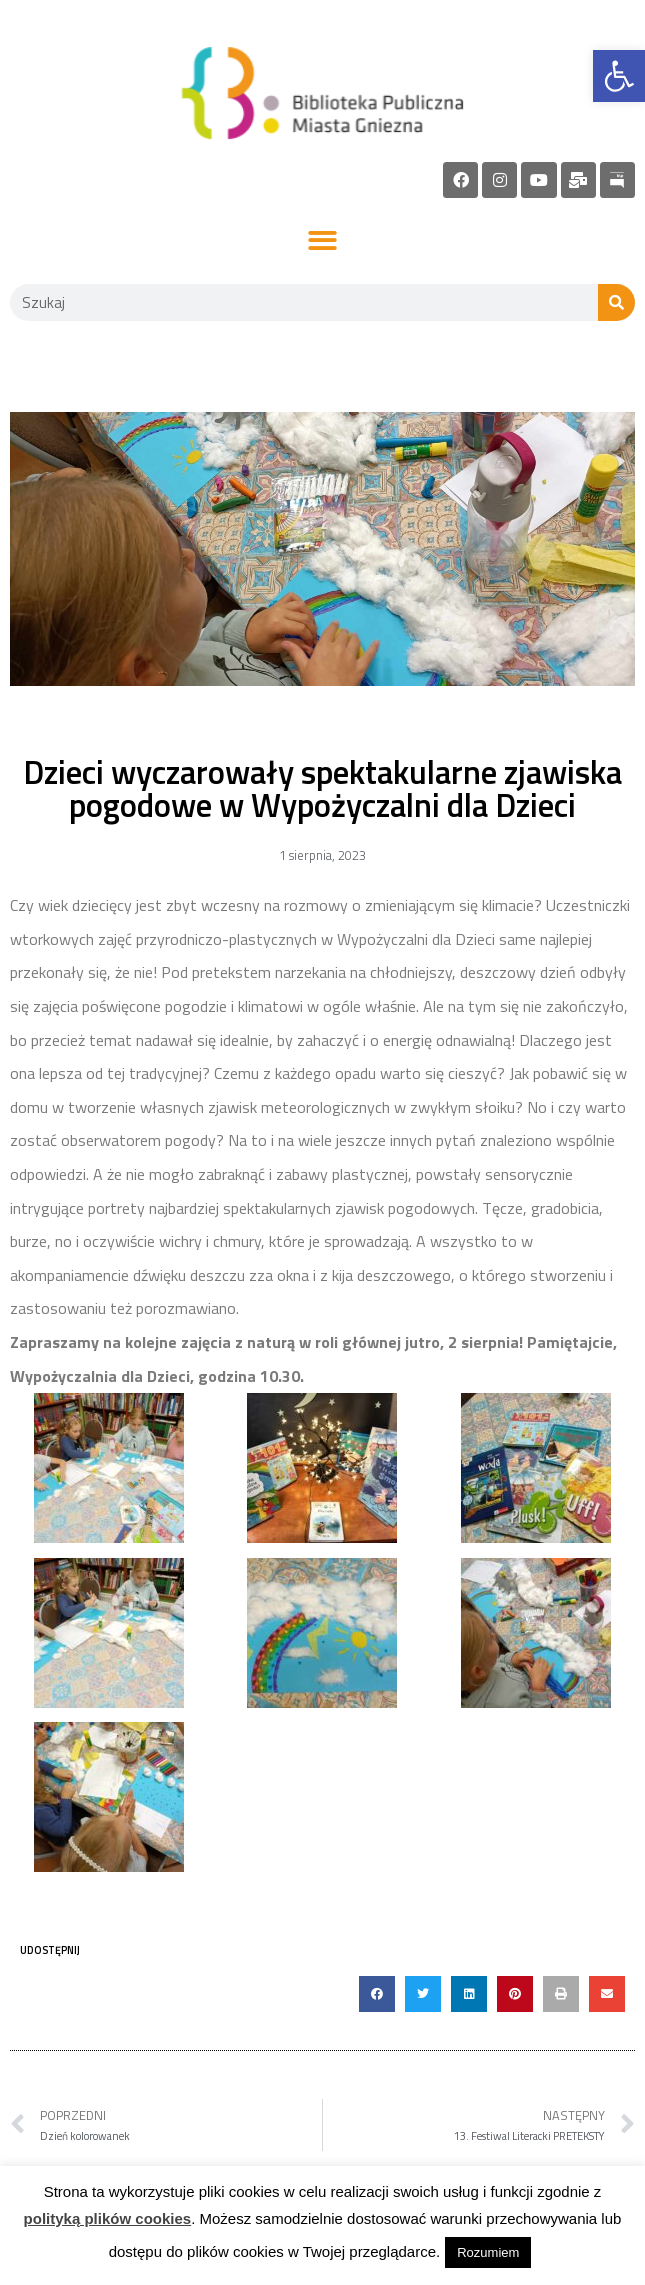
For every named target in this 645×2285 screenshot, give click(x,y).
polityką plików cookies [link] (108, 2218)
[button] (322, 241)
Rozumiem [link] (488, 2252)
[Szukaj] (616, 302)
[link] (619, 76)
